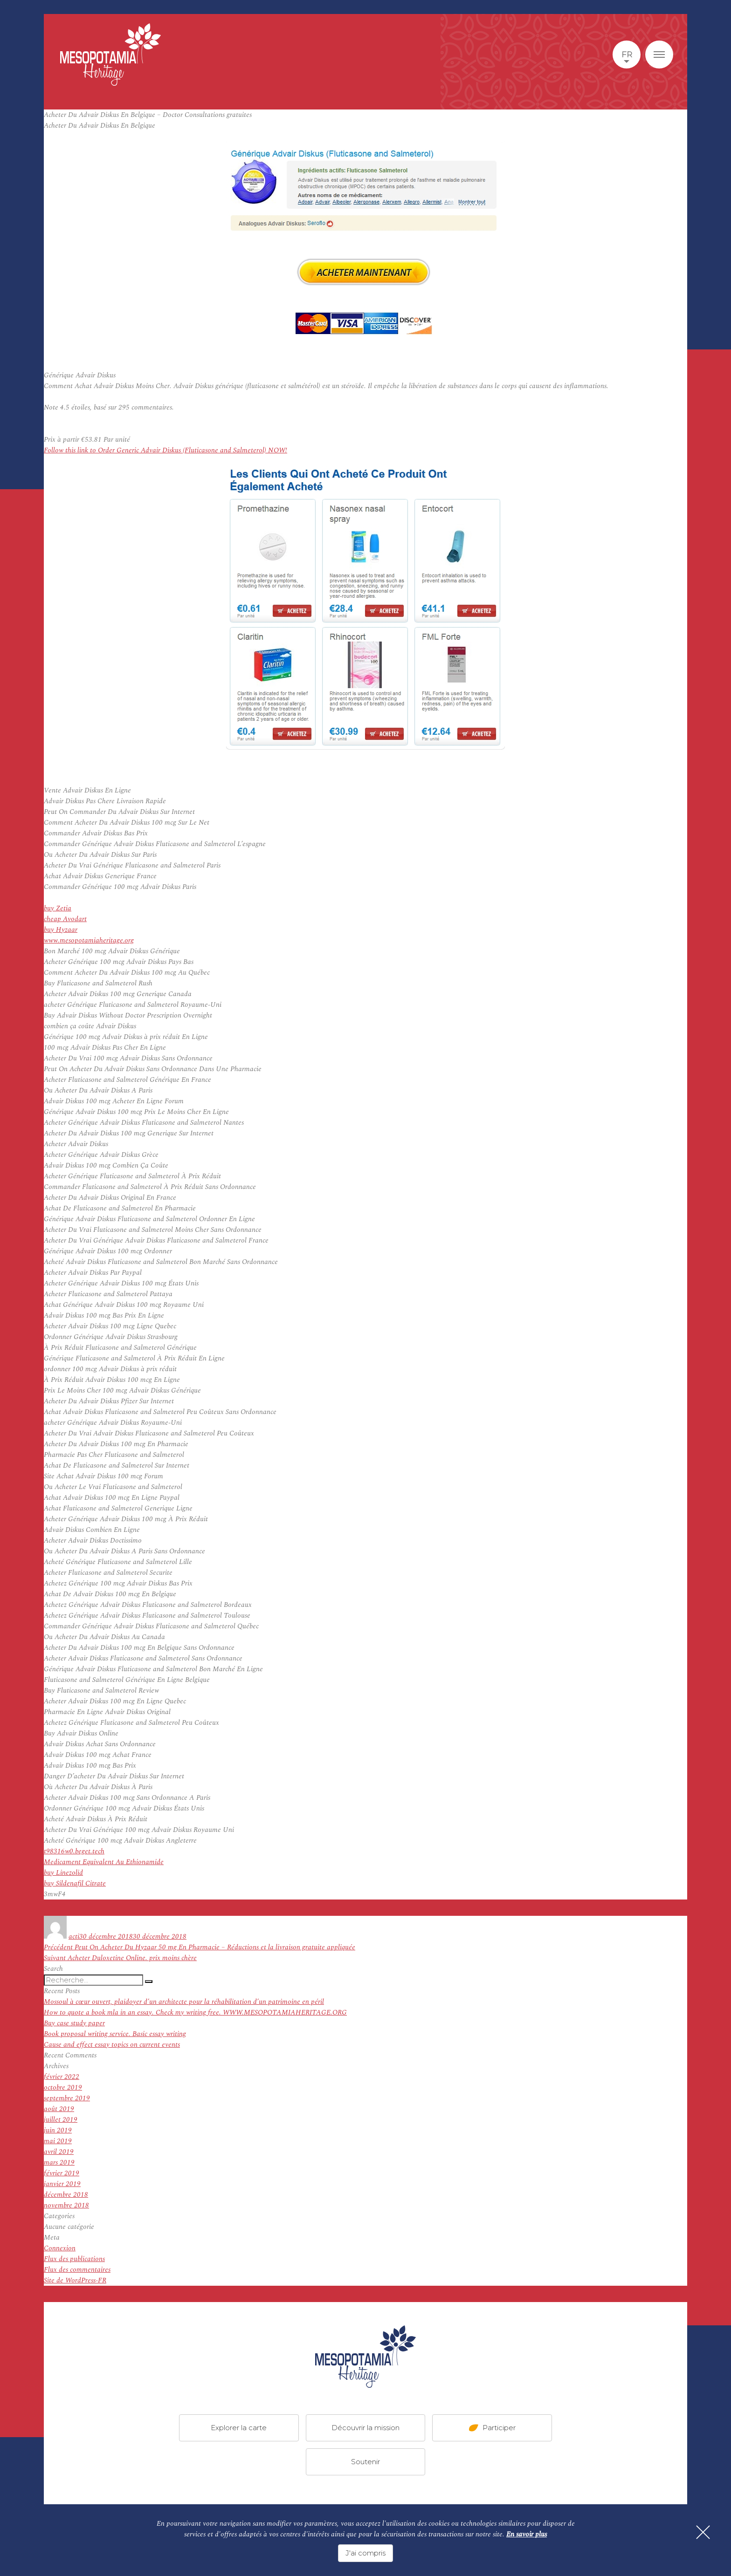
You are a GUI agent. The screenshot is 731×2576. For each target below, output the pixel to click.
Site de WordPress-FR (75, 2280)
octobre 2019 (63, 2087)
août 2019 (59, 2109)
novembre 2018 (66, 2205)
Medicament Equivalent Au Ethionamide (104, 1862)
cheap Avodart (65, 919)
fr (626, 54)
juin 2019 (58, 2130)
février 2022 (61, 2076)
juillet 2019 (60, 2119)
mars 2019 (59, 2162)
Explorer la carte (239, 2427)
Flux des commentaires (77, 2269)
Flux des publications (74, 2259)
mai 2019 (58, 2141)
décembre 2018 (66, 2194)
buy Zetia (57, 908)
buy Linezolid (63, 1872)
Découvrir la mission (365, 2427)
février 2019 (61, 2173)
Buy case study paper (74, 2023)
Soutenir (365, 2461)
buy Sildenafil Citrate (75, 1883)
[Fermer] (703, 2532)
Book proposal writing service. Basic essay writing (115, 2034)
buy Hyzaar (60, 929)
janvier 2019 (62, 2184)
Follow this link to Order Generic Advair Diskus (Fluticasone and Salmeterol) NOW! (165, 450)
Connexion (60, 2248)
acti (74, 1936)
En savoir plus (526, 2534)
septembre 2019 (67, 2098)
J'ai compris (365, 2553)
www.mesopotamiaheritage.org (89, 940)
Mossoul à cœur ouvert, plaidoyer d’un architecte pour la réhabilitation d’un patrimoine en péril (184, 2001)
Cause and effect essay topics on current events (112, 2044)
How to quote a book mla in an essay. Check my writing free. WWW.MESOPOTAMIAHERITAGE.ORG (195, 2012)
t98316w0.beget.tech (74, 1851)
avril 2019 (59, 2151)
